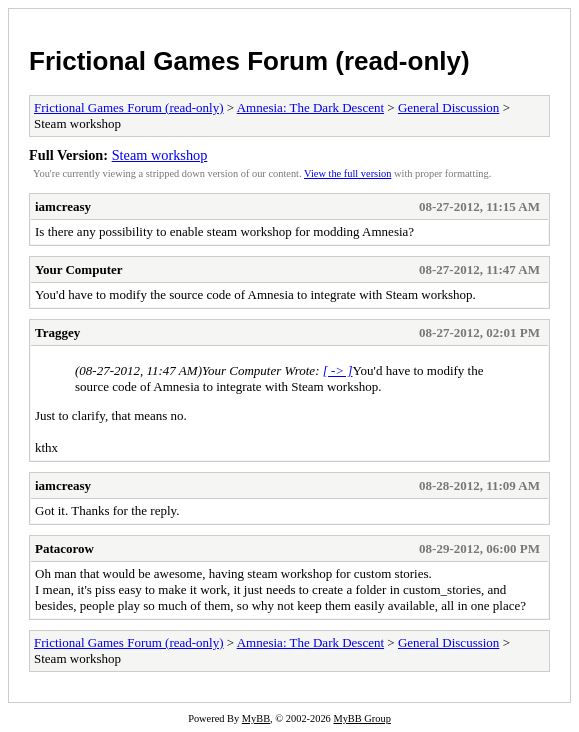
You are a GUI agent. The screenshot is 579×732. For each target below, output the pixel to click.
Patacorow (64, 548)
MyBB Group (361, 718)
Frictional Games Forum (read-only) (249, 61)
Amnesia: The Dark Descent (310, 107)
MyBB (256, 718)
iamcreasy (63, 206)
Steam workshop (160, 155)
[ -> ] (338, 370)
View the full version (347, 173)
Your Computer (79, 269)
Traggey (57, 332)
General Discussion (448, 107)
